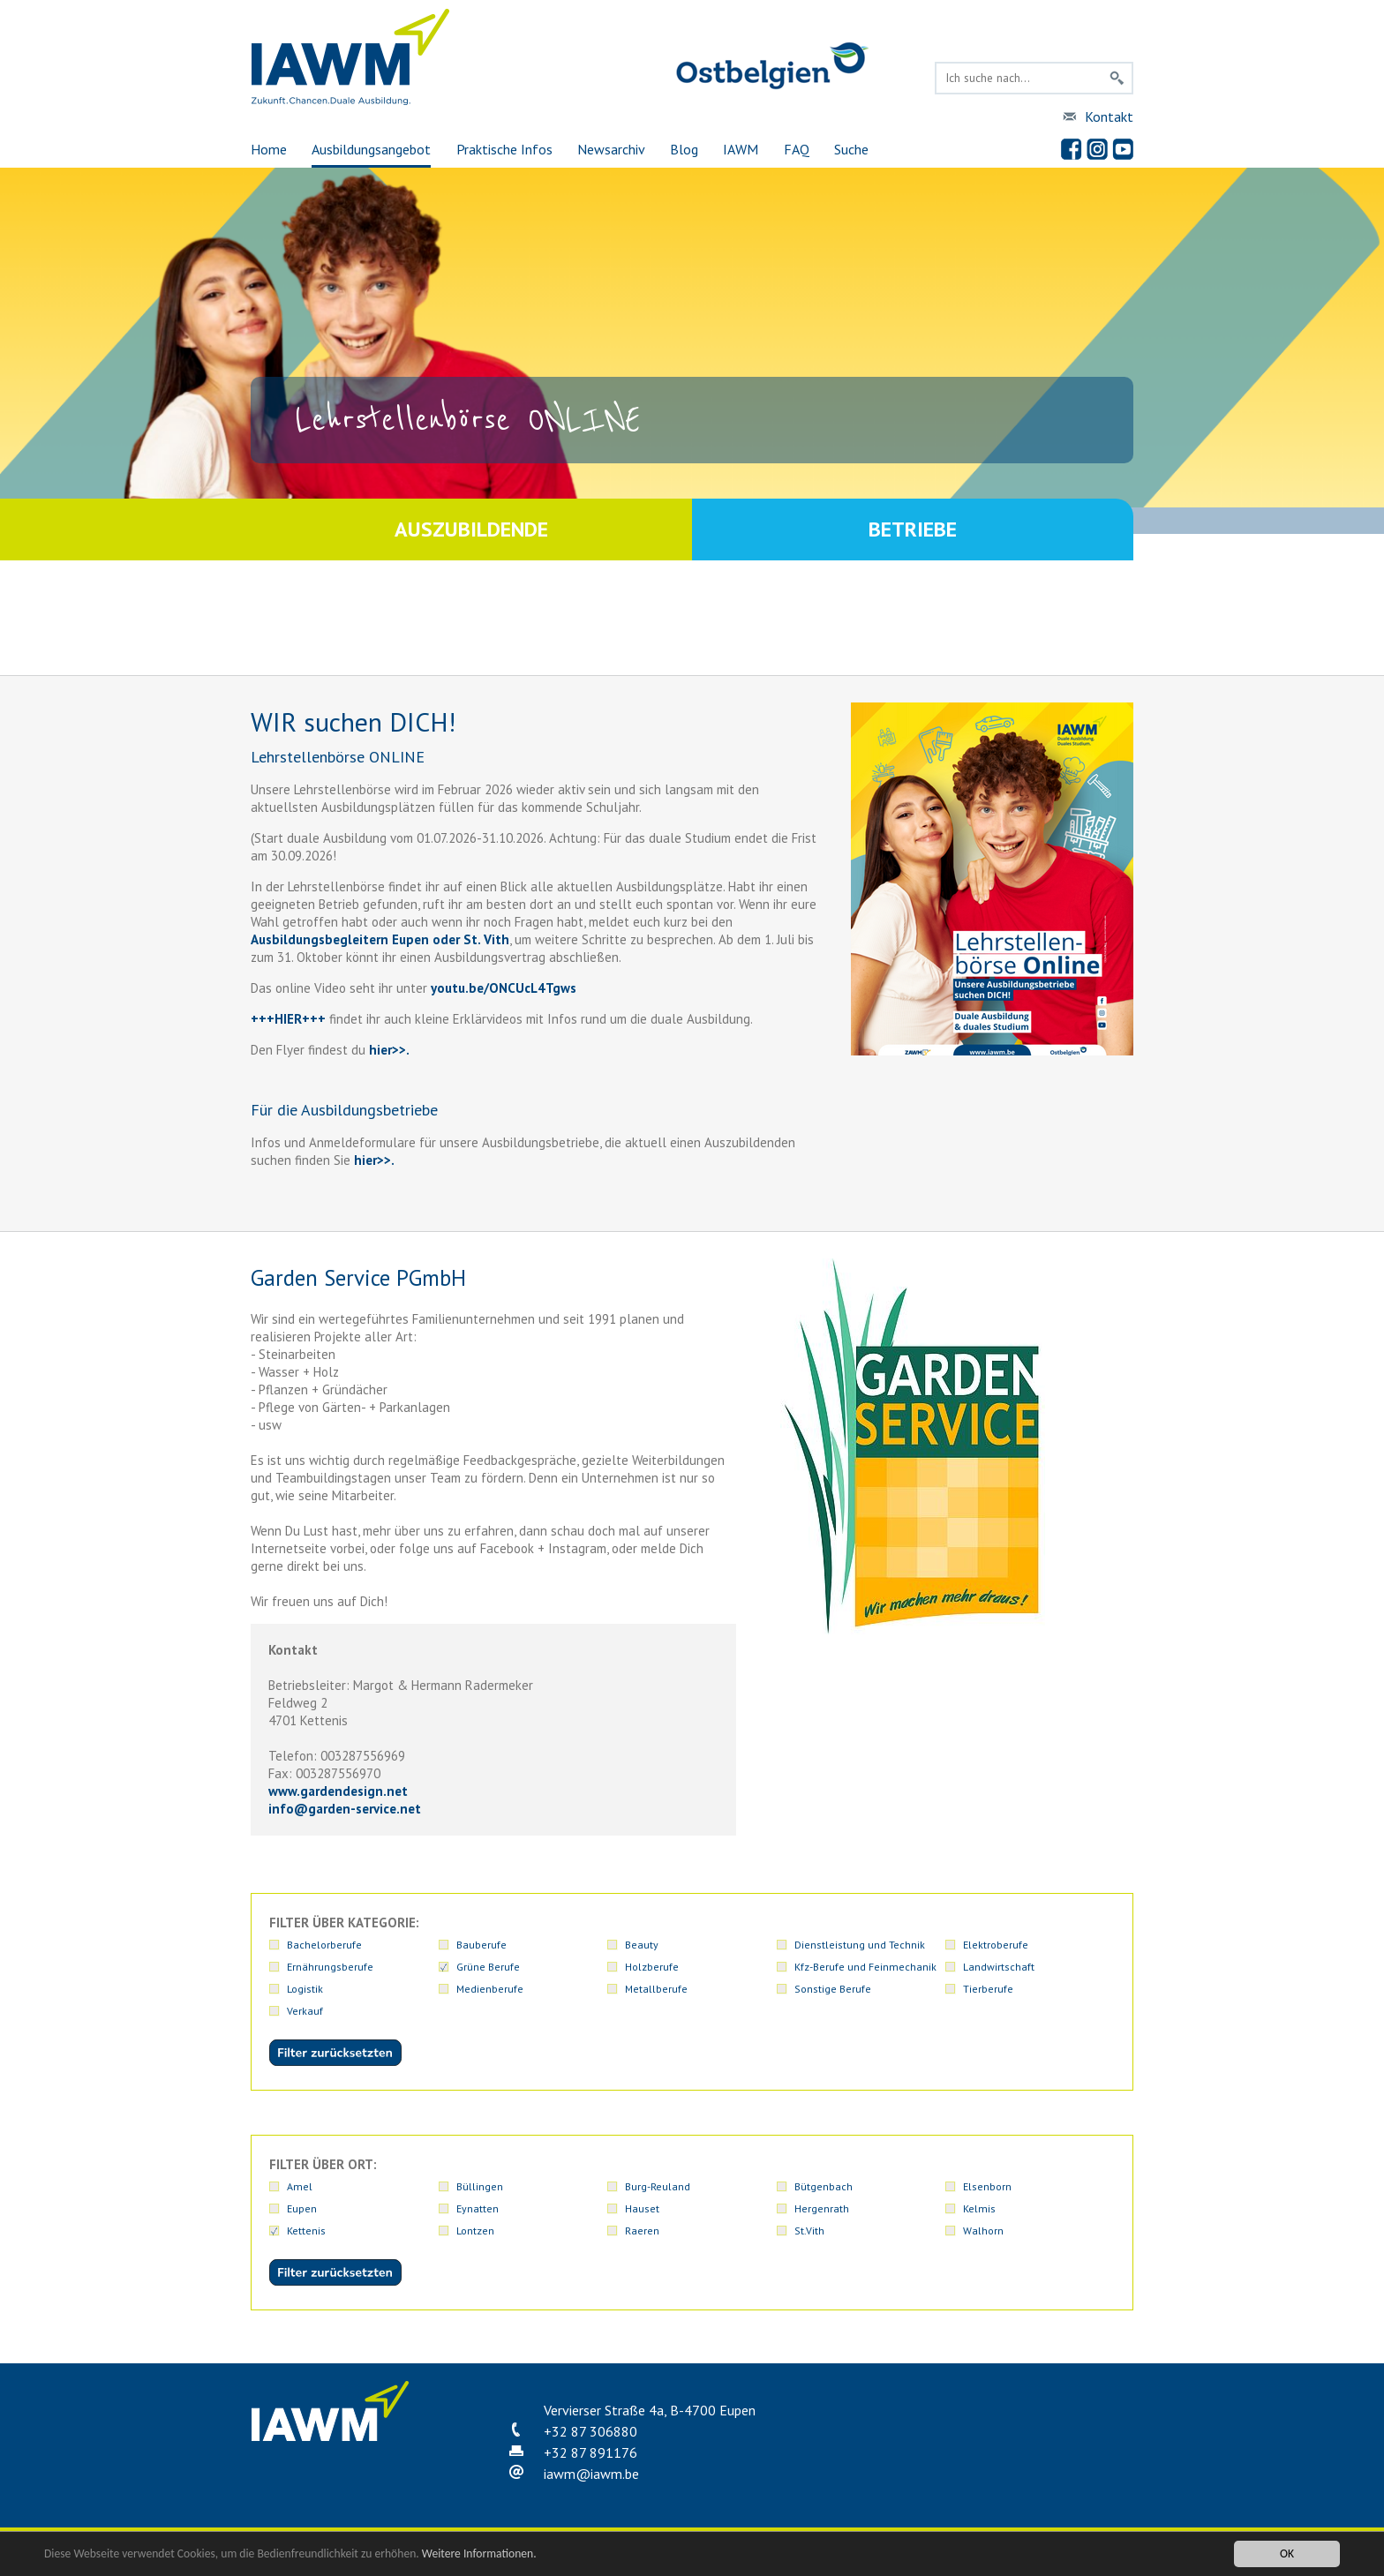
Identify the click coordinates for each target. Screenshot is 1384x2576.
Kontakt (1109, 116)
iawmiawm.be (591, 2473)
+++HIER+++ (288, 1018)
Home (269, 149)
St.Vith (809, 2230)
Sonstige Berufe (832, 1988)
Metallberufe (656, 1988)
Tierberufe (988, 1988)
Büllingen (479, 2186)
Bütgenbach (823, 2186)
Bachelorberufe (324, 1944)
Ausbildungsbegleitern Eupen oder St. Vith (380, 939)
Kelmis (979, 2208)
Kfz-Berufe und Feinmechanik (865, 1966)
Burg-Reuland (657, 2186)
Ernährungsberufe (330, 1966)
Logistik (305, 1988)
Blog (684, 149)
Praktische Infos (504, 149)
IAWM (740, 149)
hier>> (385, 1049)
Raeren (642, 2230)
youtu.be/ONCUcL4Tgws (503, 988)
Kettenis (306, 2230)
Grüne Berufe (488, 1966)
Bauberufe (481, 1944)
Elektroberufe (995, 1944)
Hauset (642, 2208)
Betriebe (913, 529)
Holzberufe (652, 1966)
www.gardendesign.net (338, 1791)
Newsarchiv (611, 149)
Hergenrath (821, 2208)
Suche (851, 149)
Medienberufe (489, 1988)
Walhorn (983, 2230)
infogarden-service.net (344, 1808)
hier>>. (372, 1160)
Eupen (302, 2208)
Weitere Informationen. (479, 2553)
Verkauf (305, 2010)
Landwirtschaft (998, 1966)
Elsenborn (987, 2186)
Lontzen (475, 2230)
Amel (299, 2186)
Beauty (641, 1944)
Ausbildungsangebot (371, 149)
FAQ (796, 149)
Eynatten (477, 2208)
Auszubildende (471, 529)
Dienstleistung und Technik (859, 1944)
